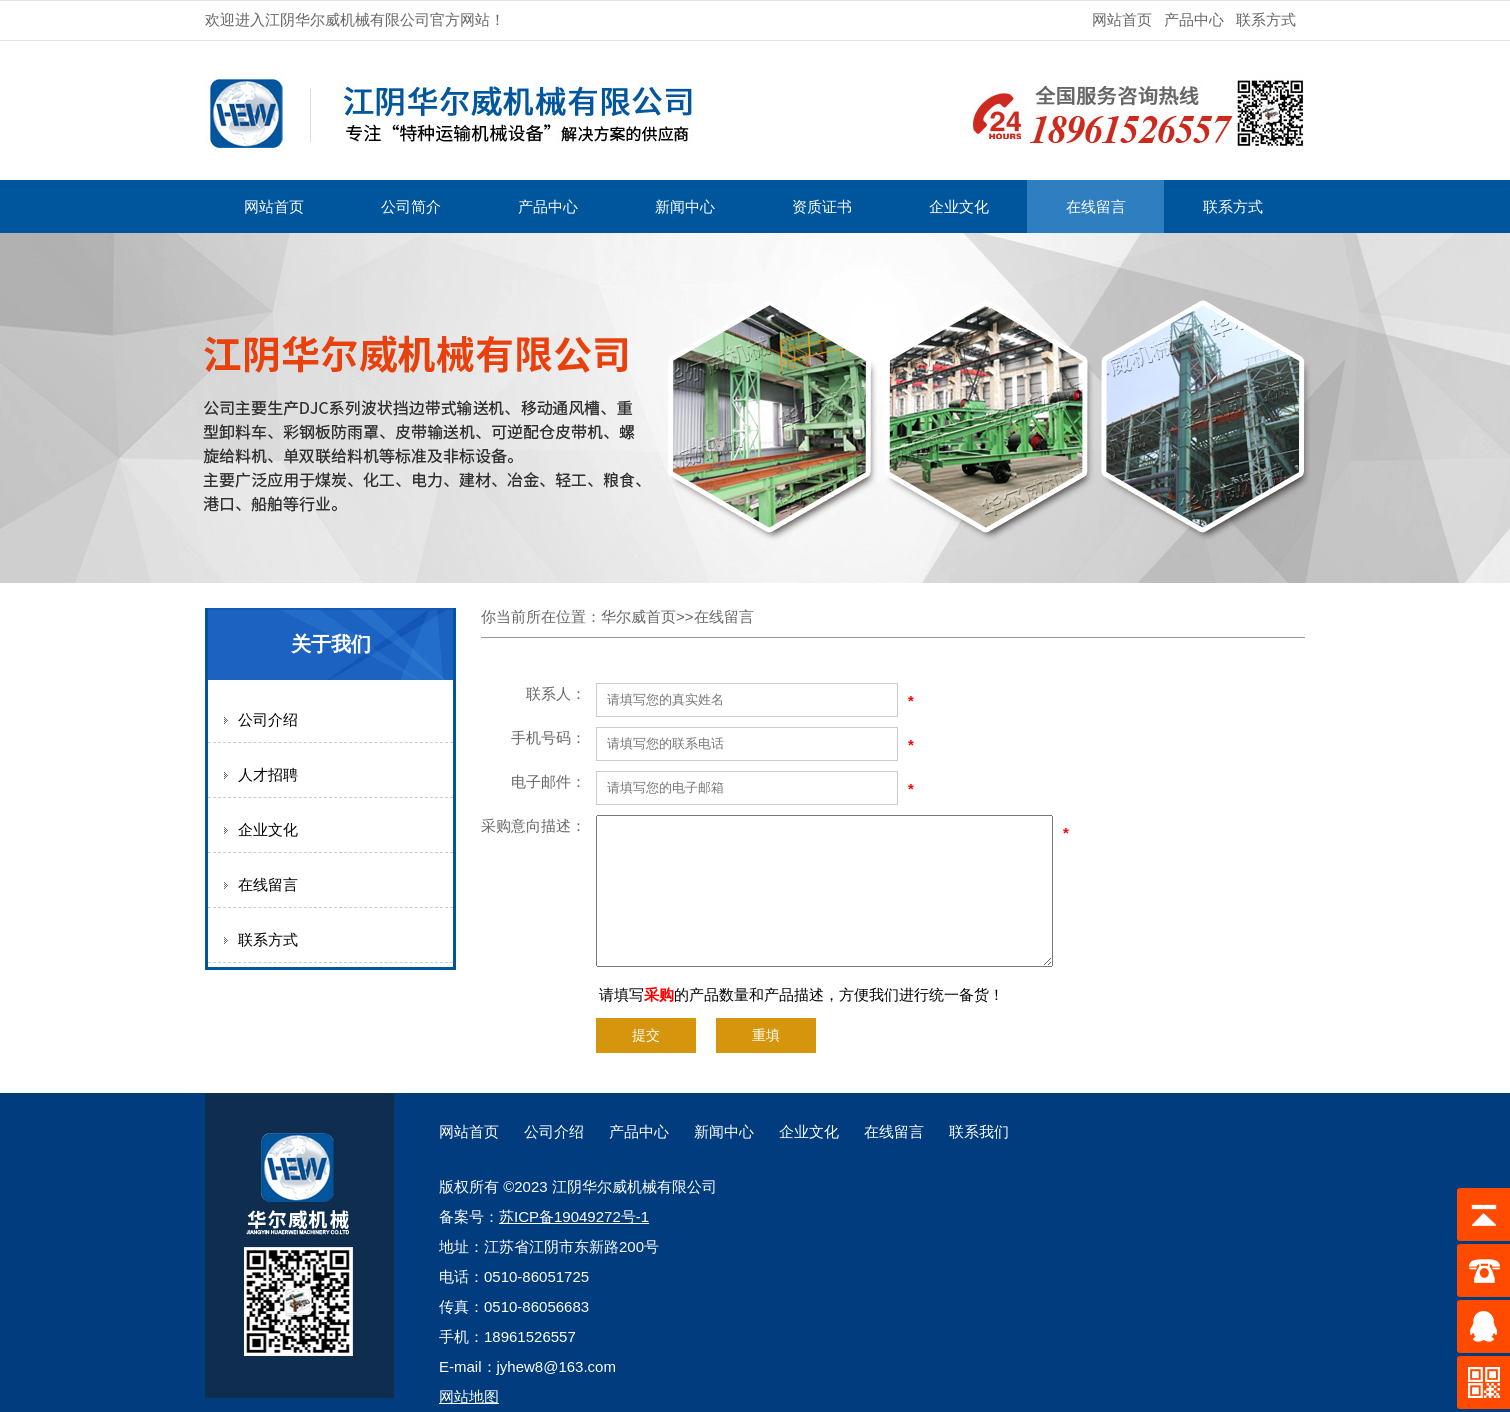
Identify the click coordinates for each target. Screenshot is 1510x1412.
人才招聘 (268, 774)
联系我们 (979, 1131)
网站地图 (469, 1396)
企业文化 (959, 206)
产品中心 (1194, 19)
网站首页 (1122, 19)
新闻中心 (685, 206)
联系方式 (1266, 19)
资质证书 (822, 206)
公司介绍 (268, 719)
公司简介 (411, 206)
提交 (646, 1035)
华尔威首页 (638, 616)
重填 (766, 1035)
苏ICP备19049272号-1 (574, 1216)
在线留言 (1096, 206)
